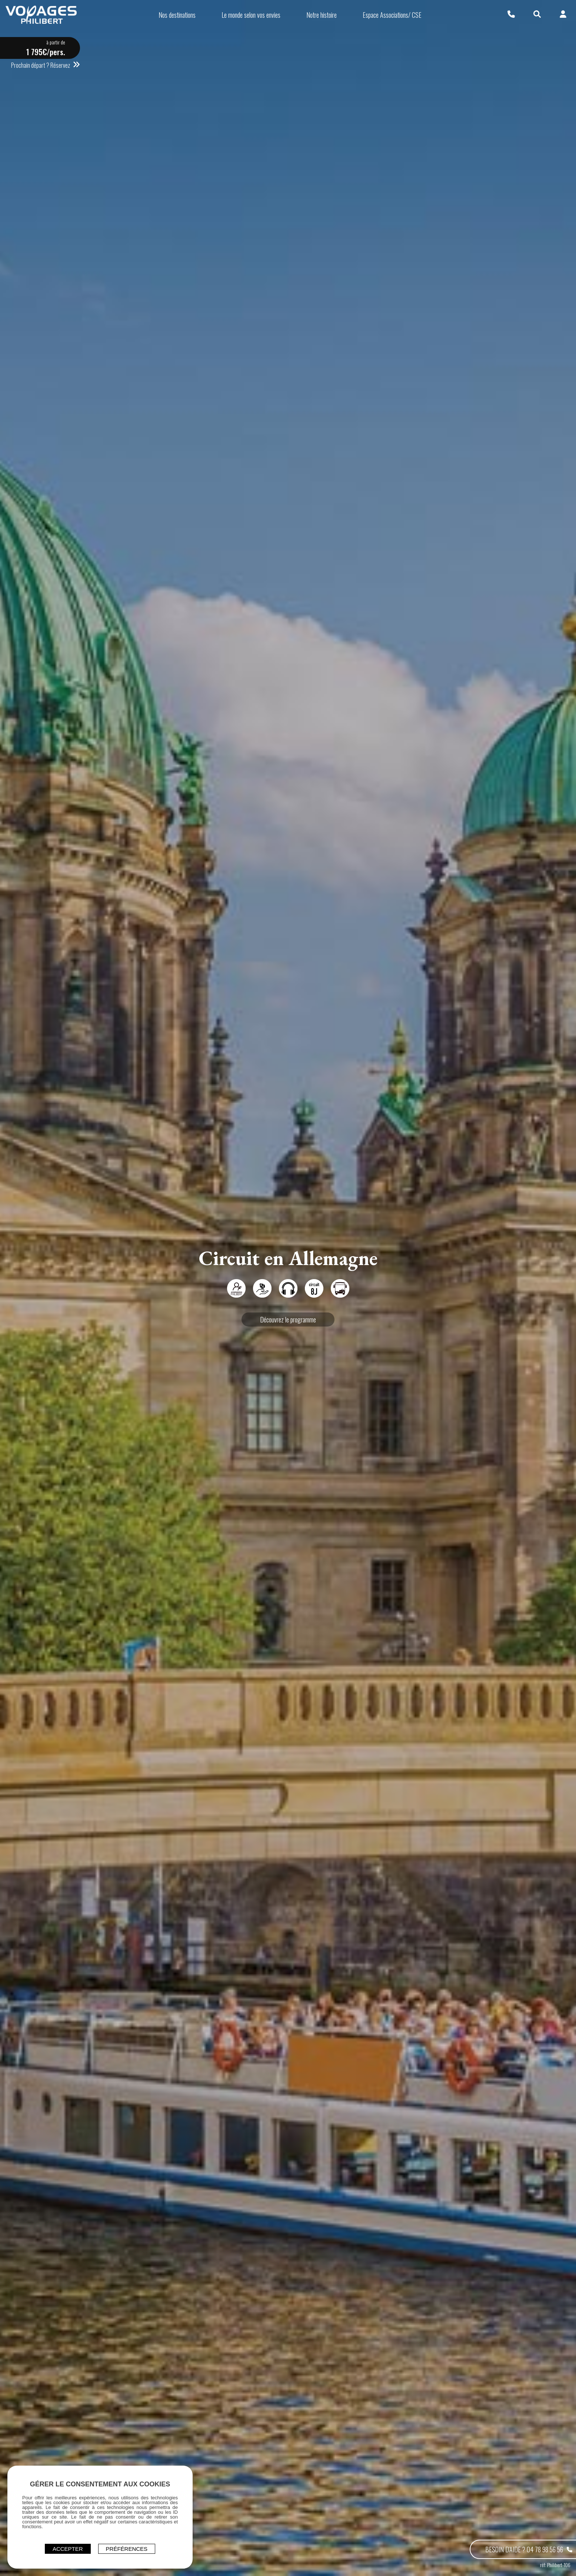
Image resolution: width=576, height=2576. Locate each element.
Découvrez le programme (288, 1319)
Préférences (127, 2549)
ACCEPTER (68, 2549)
